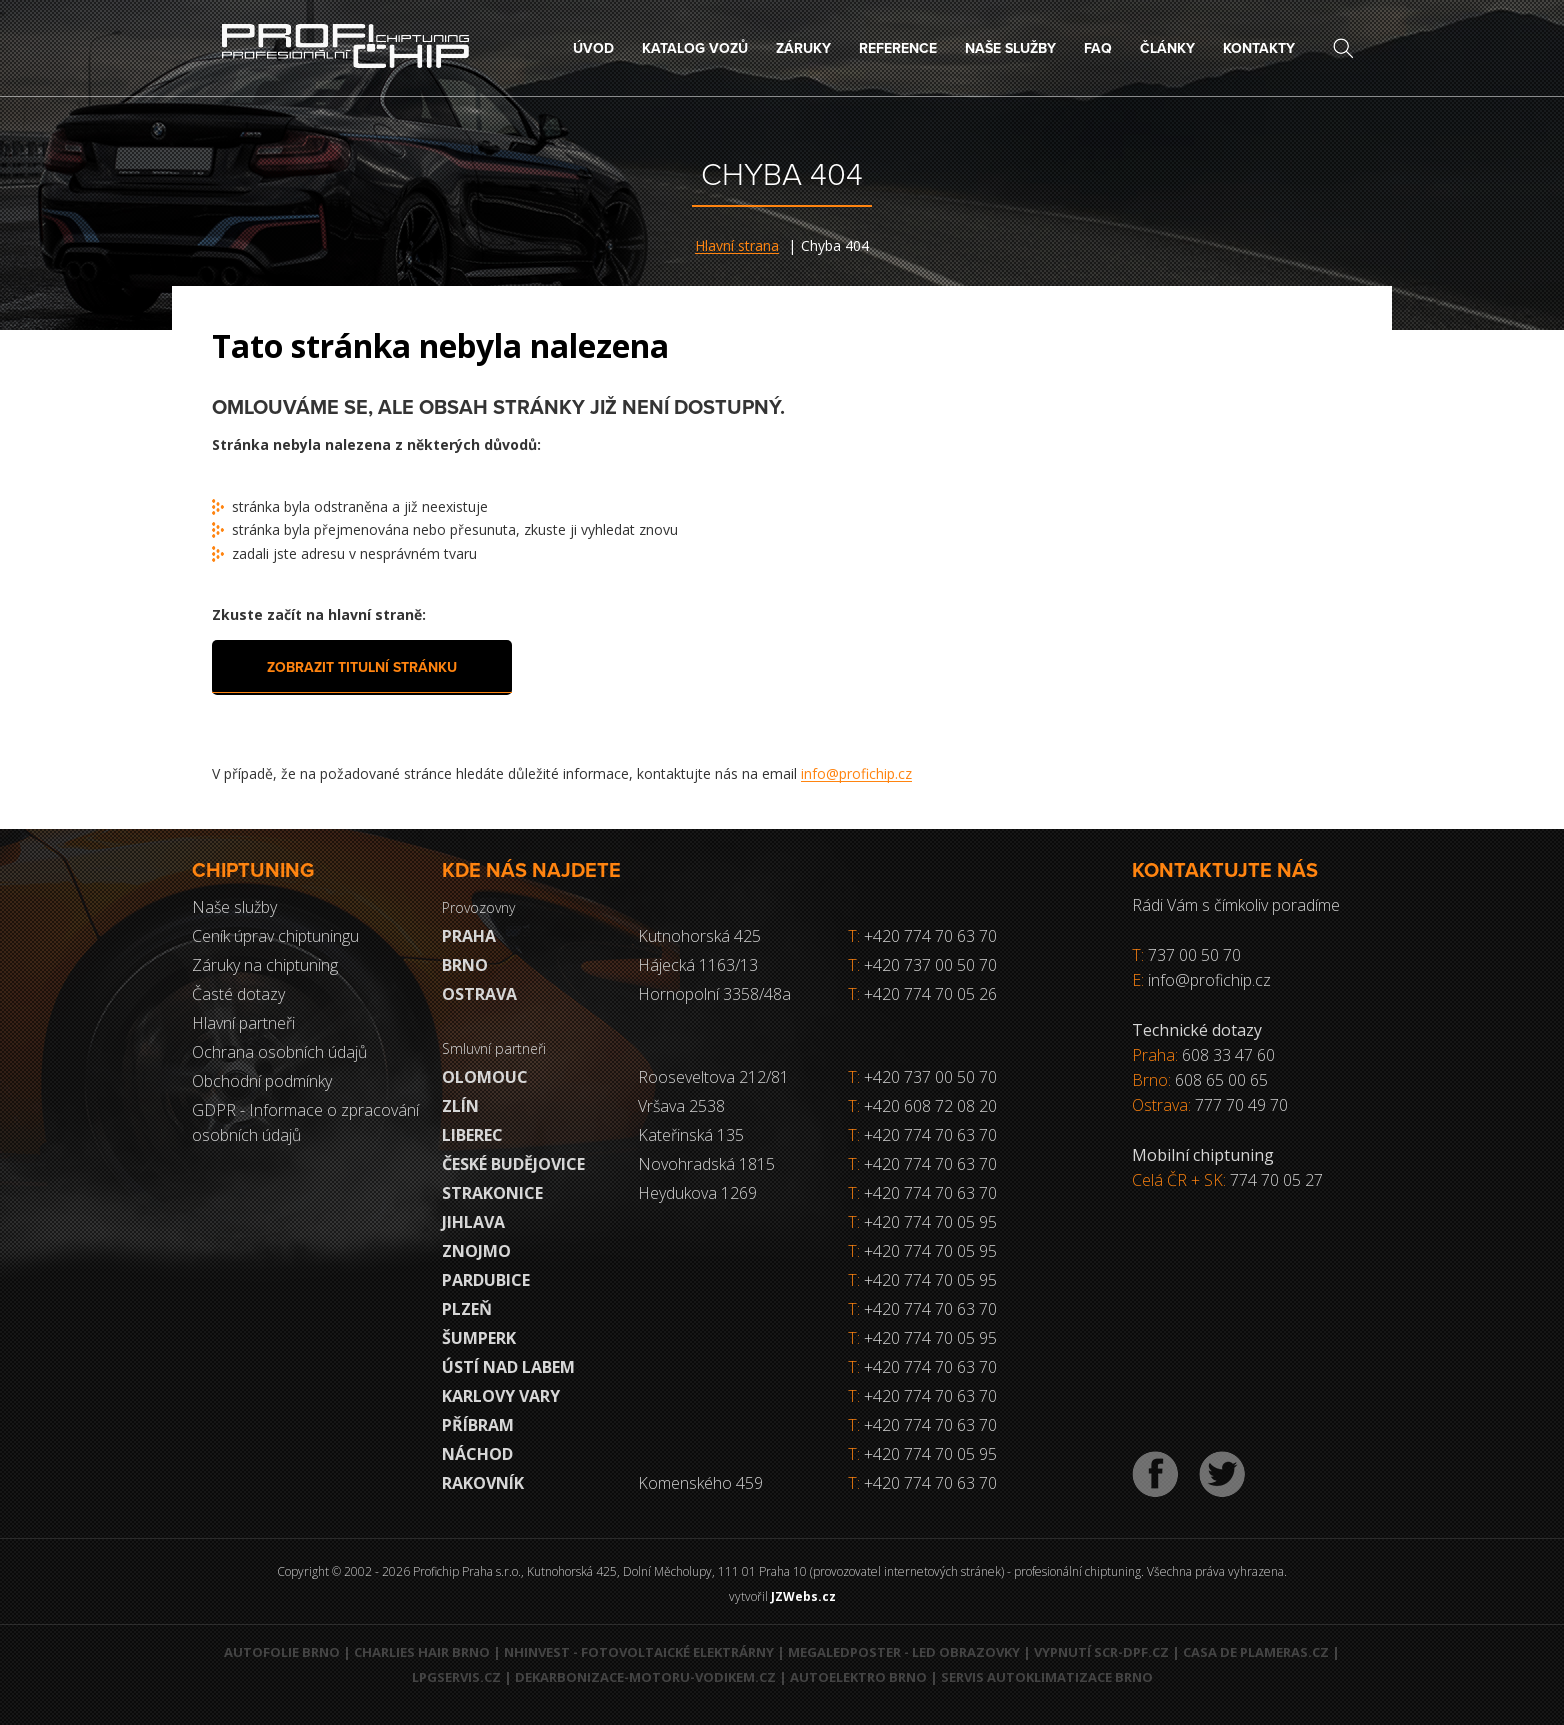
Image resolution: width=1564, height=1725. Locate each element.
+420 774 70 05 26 (922, 994)
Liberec (472, 1135)
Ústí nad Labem (508, 1367)
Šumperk (479, 1338)
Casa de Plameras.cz (1256, 1652)
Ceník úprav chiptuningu (275, 936)
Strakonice (492, 1193)
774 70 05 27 (1276, 1180)
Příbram (478, 1425)
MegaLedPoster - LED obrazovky (904, 1652)
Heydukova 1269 (697, 1193)
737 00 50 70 (1194, 955)
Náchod (477, 1454)
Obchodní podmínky (262, 1081)
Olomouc (485, 1077)
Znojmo (476, 1251)
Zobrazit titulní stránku (362, 667)
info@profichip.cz (856, 773)
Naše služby (1010, 48)
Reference (898, 48)
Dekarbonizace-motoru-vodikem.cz (645, 1677)
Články (1167, 48)
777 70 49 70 (1241, 1105)
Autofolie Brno (282, 1652)
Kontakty (1259, 48)
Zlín (460, 1106)
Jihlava (473, 1222)
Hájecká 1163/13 (698, 965)
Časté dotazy (238, 994)
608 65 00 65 (1221, 1080)
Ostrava (479, 994)
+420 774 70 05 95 (930, 1222)
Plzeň (467, 1309)
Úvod (593, 48)
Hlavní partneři (243, 1023)
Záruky (803, 48)
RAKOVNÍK (483, 1483)
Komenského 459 (700, 1483)
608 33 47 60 (1228, 1055)
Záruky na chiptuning (265, 965)
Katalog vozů (695, 48)
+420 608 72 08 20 (930, 1106)
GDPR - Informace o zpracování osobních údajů (305, 1122)
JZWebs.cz (803, 1596)
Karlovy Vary (501, 1396)
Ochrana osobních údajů (279, 1052)
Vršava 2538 (681, 1106)
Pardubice (486, 1280)
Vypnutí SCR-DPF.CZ (1101, 1652)
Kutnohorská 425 (699, 936)
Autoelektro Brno (858, 1677)
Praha (469, 936)
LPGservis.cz (456, 1677)
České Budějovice (513, 1164)
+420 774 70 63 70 (922, 936)
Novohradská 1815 (706, 1164)
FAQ (1098, 48)
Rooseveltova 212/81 (713, 1077)
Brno (465, 965)
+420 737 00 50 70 (922, 965)
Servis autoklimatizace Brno (1047, 1677)
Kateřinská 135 (691, 1135)
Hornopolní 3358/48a (714, 994)
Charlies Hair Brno (422, 1652)
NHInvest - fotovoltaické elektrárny (639, 1652)
